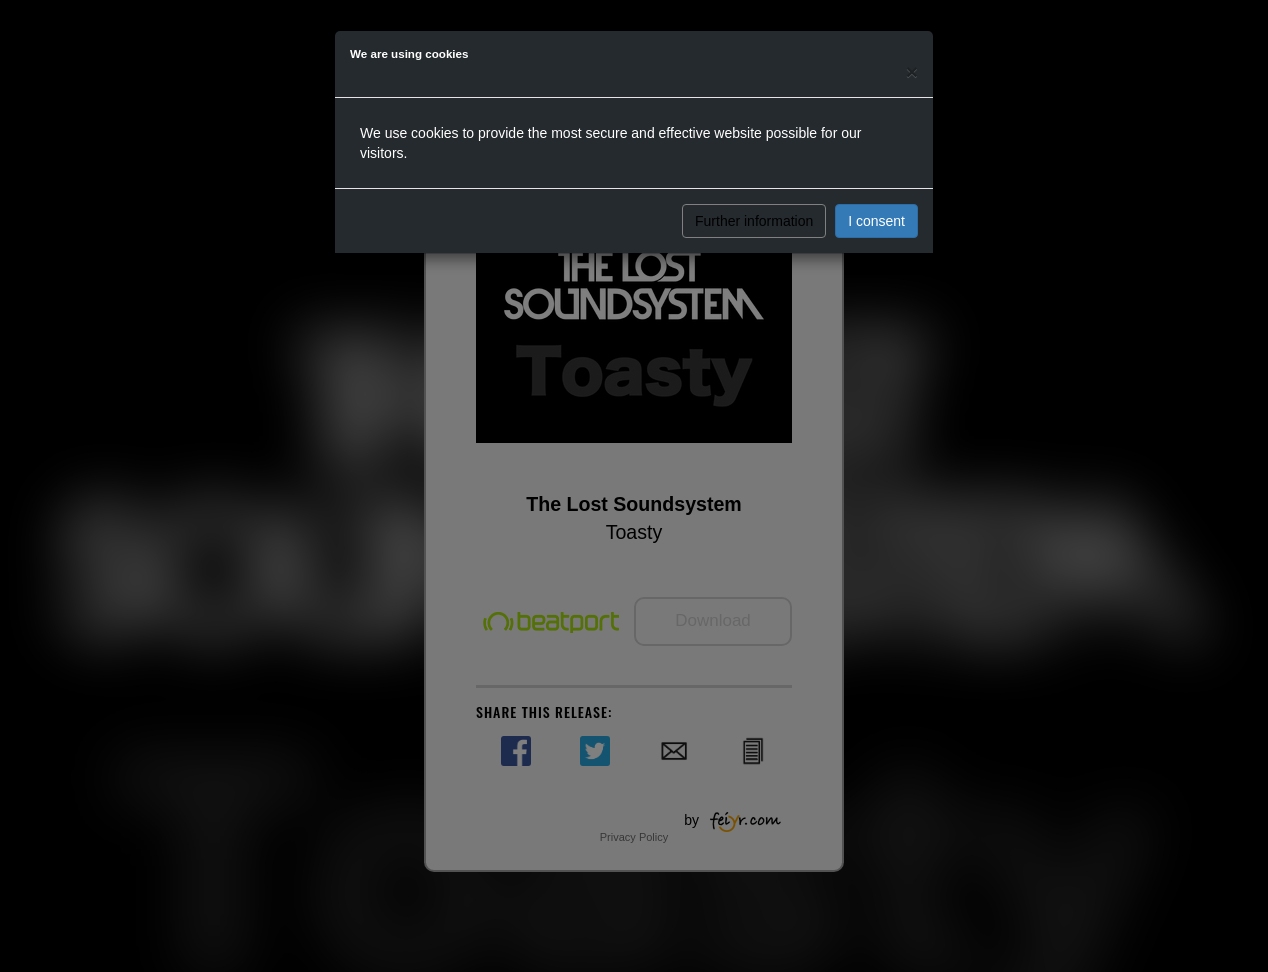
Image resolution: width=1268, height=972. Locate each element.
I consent (876, 221)
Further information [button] (754, 221)
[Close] (912, 71)
